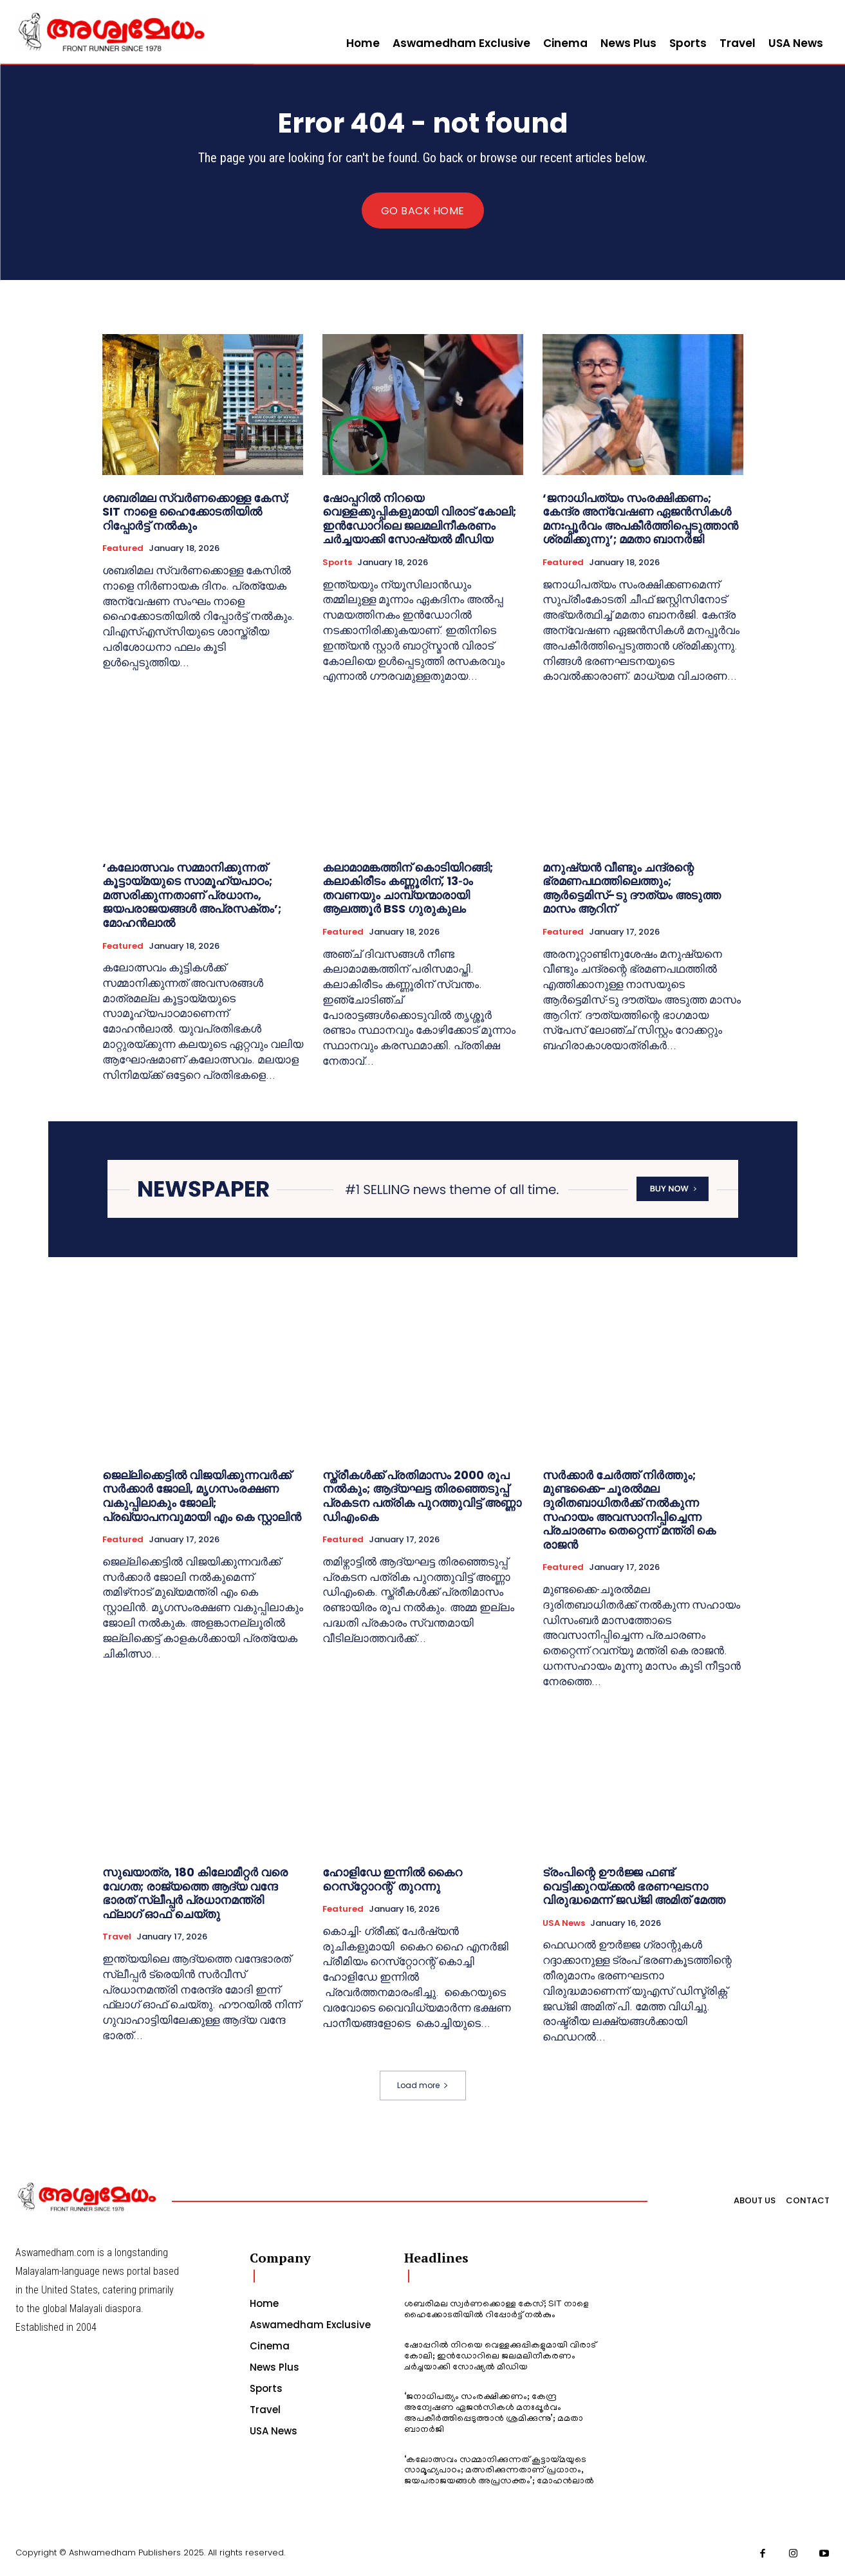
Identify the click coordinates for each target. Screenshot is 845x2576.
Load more (423, 2085)
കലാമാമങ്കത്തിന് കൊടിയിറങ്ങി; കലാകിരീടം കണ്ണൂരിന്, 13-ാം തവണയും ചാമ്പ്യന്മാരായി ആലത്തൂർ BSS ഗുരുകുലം (407, 888)
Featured (123, 548)
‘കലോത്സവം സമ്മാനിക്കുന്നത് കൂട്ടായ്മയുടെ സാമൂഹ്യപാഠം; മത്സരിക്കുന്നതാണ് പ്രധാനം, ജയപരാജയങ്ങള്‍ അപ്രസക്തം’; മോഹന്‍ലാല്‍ (191, 895)
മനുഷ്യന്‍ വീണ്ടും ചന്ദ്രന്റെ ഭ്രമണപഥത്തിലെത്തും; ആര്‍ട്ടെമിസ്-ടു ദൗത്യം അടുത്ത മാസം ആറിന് (632, 888)
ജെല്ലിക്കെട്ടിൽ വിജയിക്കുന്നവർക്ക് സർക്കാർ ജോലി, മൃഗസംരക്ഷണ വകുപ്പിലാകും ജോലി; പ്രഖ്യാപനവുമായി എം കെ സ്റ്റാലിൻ (201, 1496)
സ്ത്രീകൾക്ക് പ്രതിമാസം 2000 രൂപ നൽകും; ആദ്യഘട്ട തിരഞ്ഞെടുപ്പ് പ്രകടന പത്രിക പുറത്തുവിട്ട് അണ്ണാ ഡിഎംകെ (421, 1496)
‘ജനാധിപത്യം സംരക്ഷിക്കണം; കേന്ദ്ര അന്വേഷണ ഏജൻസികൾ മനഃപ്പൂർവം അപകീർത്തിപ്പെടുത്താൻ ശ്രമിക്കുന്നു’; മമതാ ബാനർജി (640, 519)
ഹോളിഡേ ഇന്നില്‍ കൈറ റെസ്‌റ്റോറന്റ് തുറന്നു (392, 1879)
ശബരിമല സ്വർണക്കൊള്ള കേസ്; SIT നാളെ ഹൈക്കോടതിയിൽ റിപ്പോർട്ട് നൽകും (195, 512)
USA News (564, 1923)
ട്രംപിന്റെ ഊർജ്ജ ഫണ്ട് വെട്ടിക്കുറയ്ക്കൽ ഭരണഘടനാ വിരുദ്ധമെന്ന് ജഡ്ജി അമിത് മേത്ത (634, 1886)
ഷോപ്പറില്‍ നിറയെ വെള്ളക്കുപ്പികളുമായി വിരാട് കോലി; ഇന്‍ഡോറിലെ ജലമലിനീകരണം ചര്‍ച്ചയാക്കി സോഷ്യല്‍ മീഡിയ (419, 519)
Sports (337, 562)
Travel (116, 1937)
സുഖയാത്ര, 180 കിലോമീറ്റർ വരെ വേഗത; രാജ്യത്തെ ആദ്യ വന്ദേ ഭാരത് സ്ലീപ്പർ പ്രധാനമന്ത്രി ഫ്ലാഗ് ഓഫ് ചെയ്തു (195, 1893)
